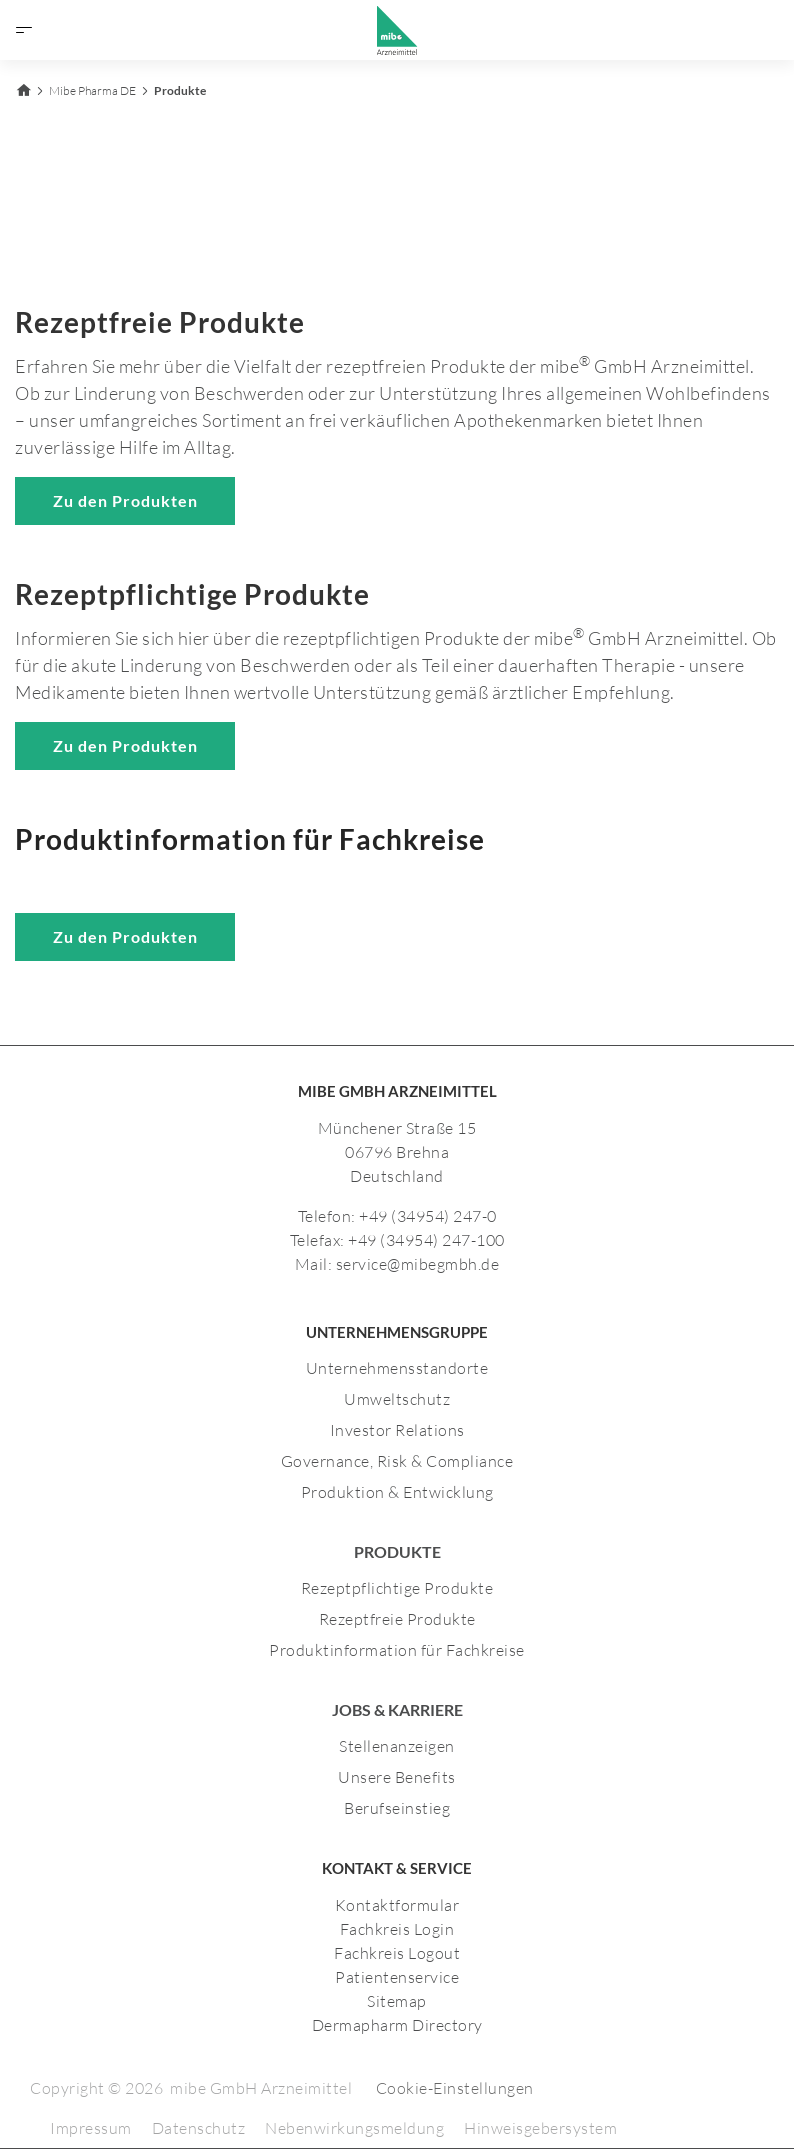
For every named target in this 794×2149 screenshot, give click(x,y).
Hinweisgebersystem (540, 2128)
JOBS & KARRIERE (397, 1709)
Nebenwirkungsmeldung (354, 2128)
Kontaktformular (397, 1905)
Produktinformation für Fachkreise (397, 1650)
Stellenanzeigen (397, 1746)
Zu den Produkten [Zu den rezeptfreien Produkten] (125, 500)
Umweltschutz (397, 1399)
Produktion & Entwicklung (397, 1492)
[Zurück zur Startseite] (23, 88)
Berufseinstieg (397, 1808)
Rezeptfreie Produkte (397, 1619)
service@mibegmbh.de (418, 1264)
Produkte (180, 90)
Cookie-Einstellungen (455, 2088)
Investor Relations (397, 1430)
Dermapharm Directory (397, 2025)
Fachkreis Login (397, 1929)
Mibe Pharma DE (92, 90)
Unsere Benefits (397, 1777)
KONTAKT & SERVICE (397, 1868)
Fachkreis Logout (397, 1953)
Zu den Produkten (125, 936)
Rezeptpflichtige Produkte (397, 1588)
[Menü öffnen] (24, 30)
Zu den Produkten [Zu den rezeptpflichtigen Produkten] (125, 745)
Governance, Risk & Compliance (397, 1461)
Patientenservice (397, 1977)
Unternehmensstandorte (397, 1368)
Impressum (91, 2128)
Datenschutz (199, 2128)
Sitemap (397, 2001)
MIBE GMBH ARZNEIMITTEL (397, 1091)
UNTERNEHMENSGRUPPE (397, 1332)
